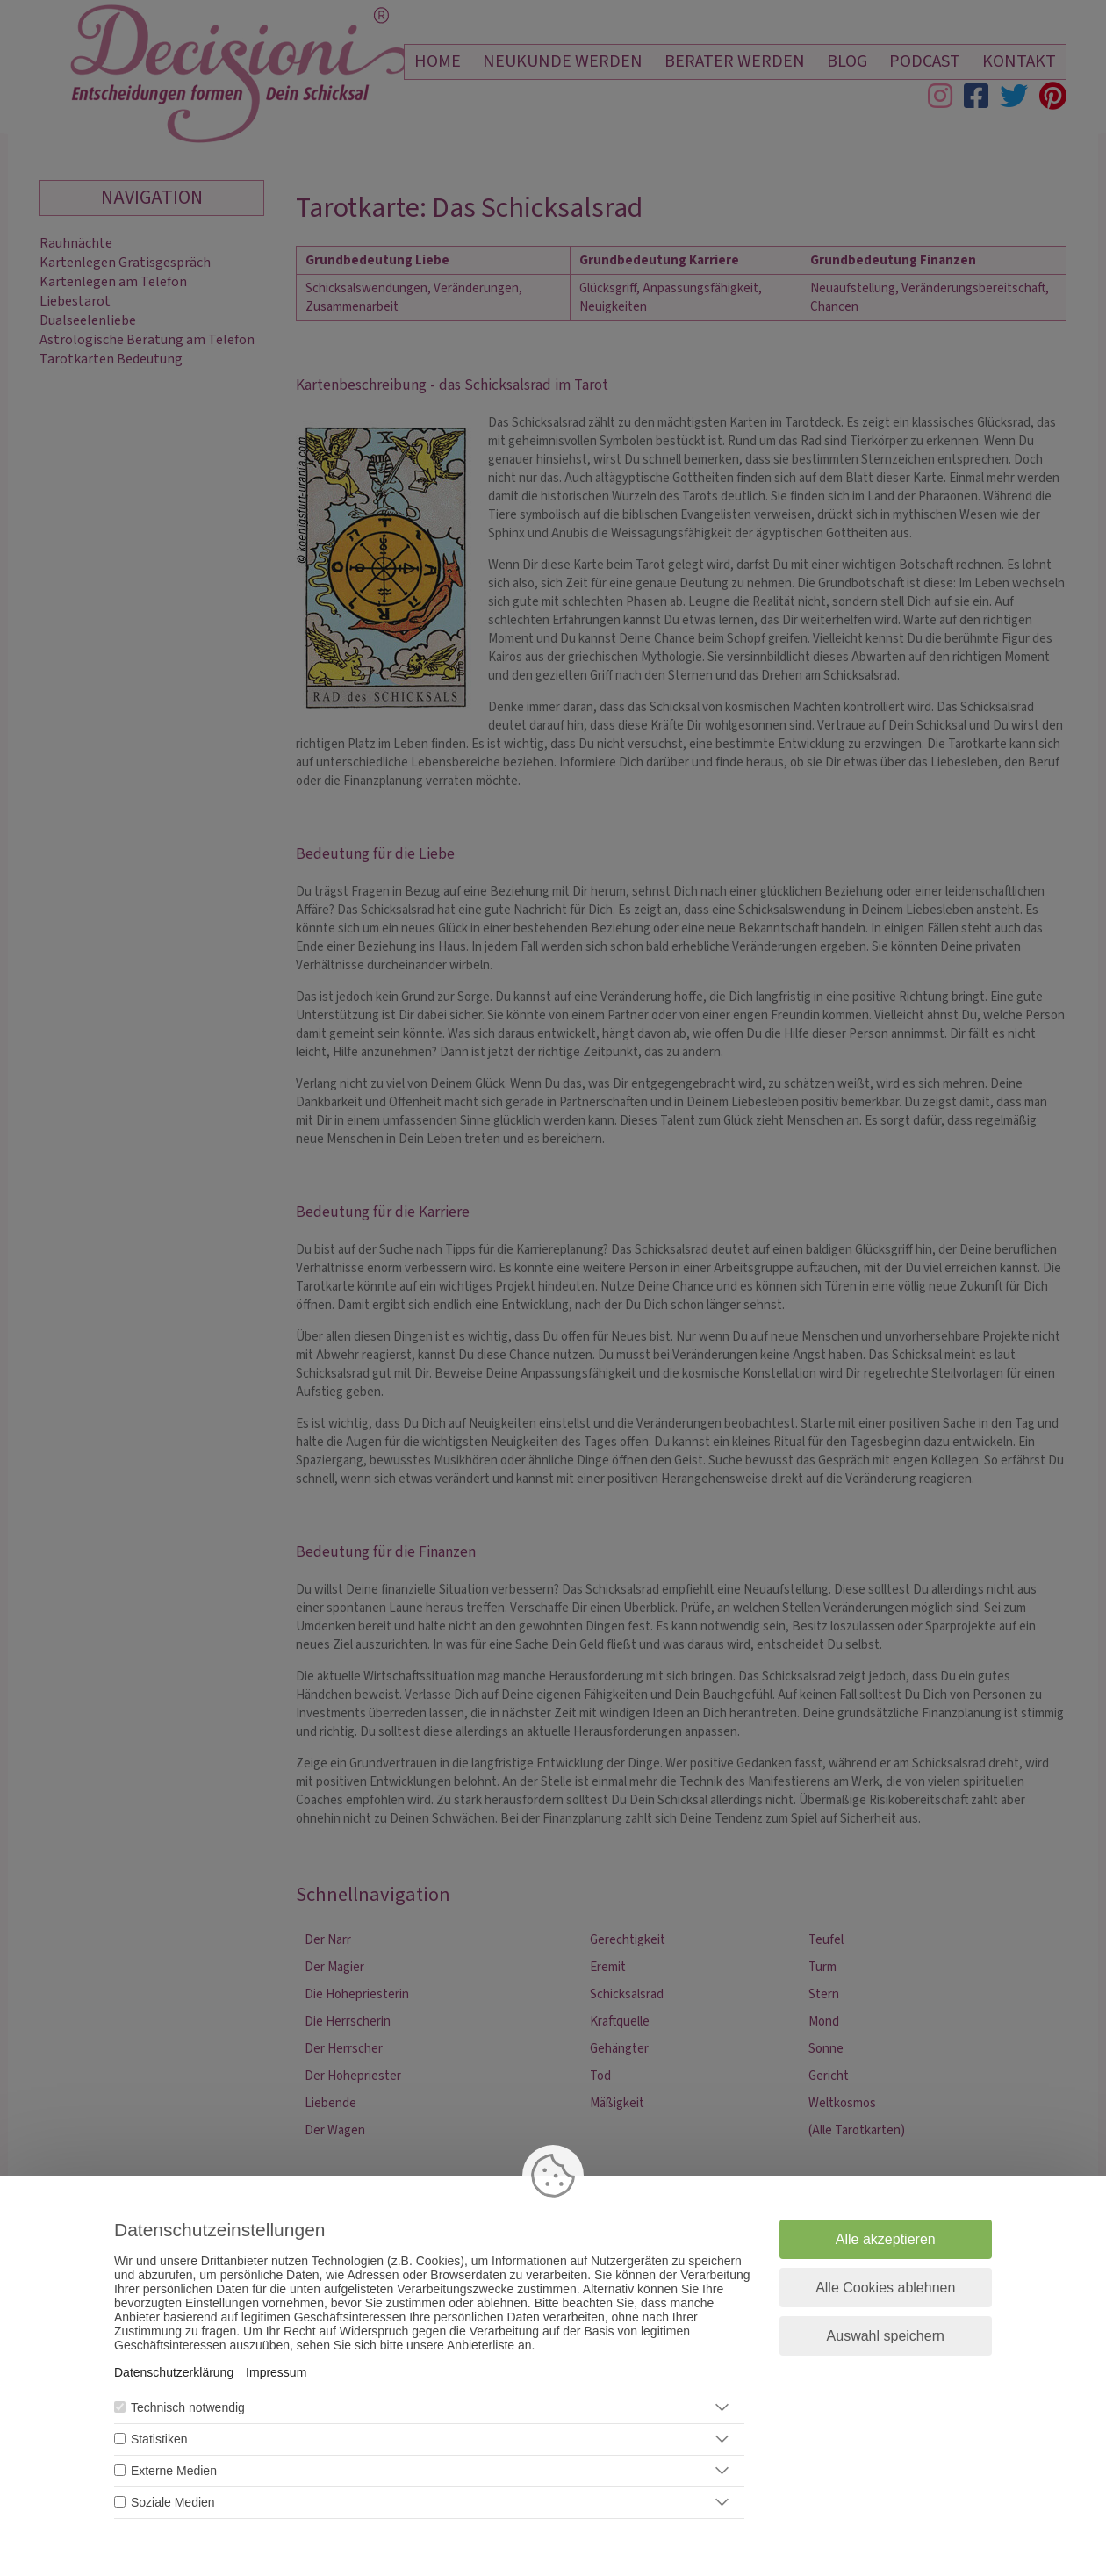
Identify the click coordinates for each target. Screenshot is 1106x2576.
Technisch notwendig (188, 2407)
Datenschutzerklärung (173, 2372)
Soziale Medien (173, 2502)
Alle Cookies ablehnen (885, 2287)
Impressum (276, 2372)
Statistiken (159, 2439)
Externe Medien (174, 2471)
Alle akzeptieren (886, 2239)
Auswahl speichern (885, 2335)
